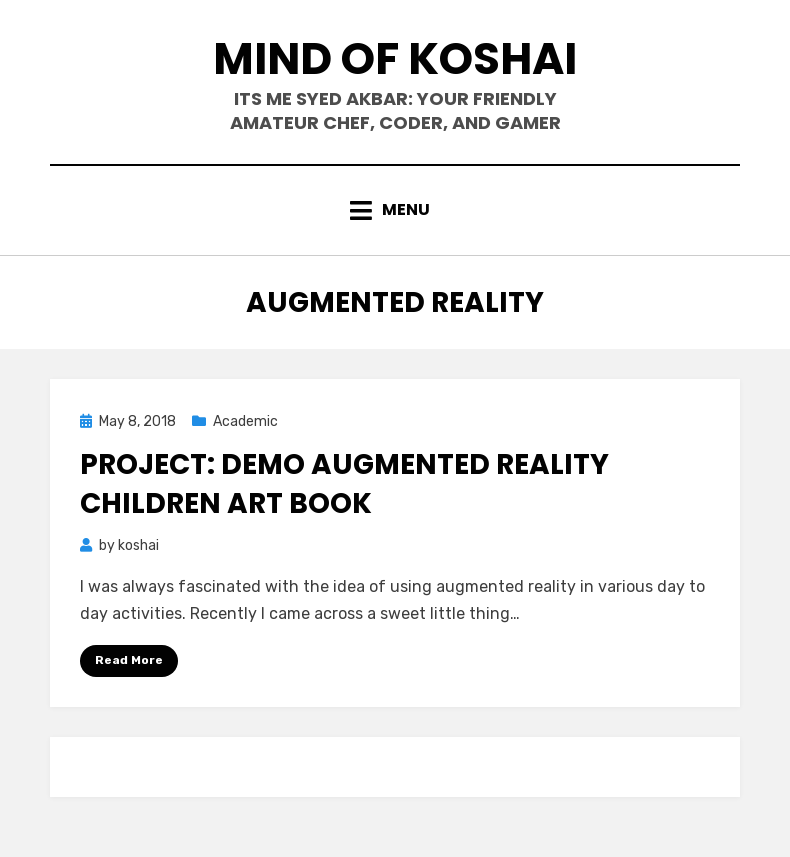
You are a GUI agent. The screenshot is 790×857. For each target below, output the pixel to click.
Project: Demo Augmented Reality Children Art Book (344, 484)
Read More (129, 660)
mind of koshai (395, 58)
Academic (245, 421)
